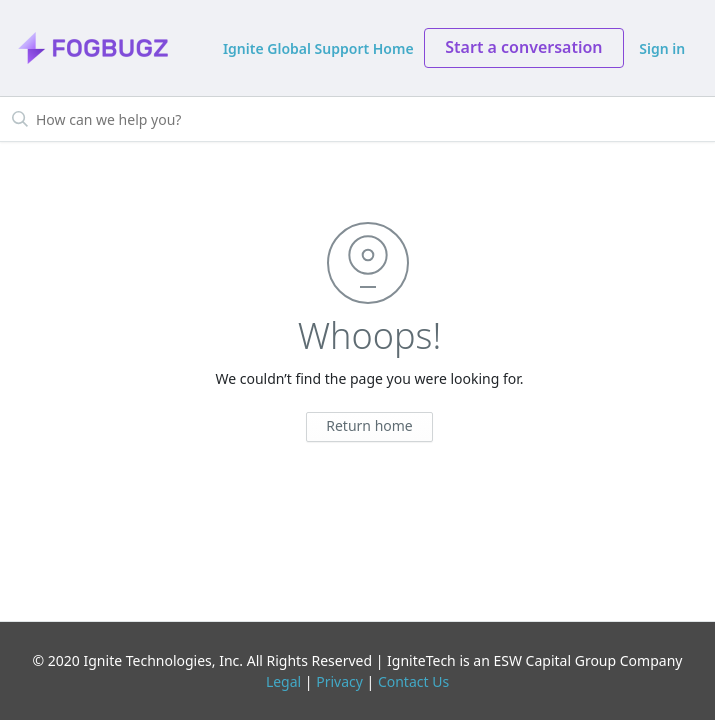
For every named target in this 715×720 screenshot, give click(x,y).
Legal (283, 681)
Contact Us (413, 681)
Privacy (339, 681)
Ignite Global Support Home (318, 48)
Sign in (662, 48)
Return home (369, 425)
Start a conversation (523, 47)
